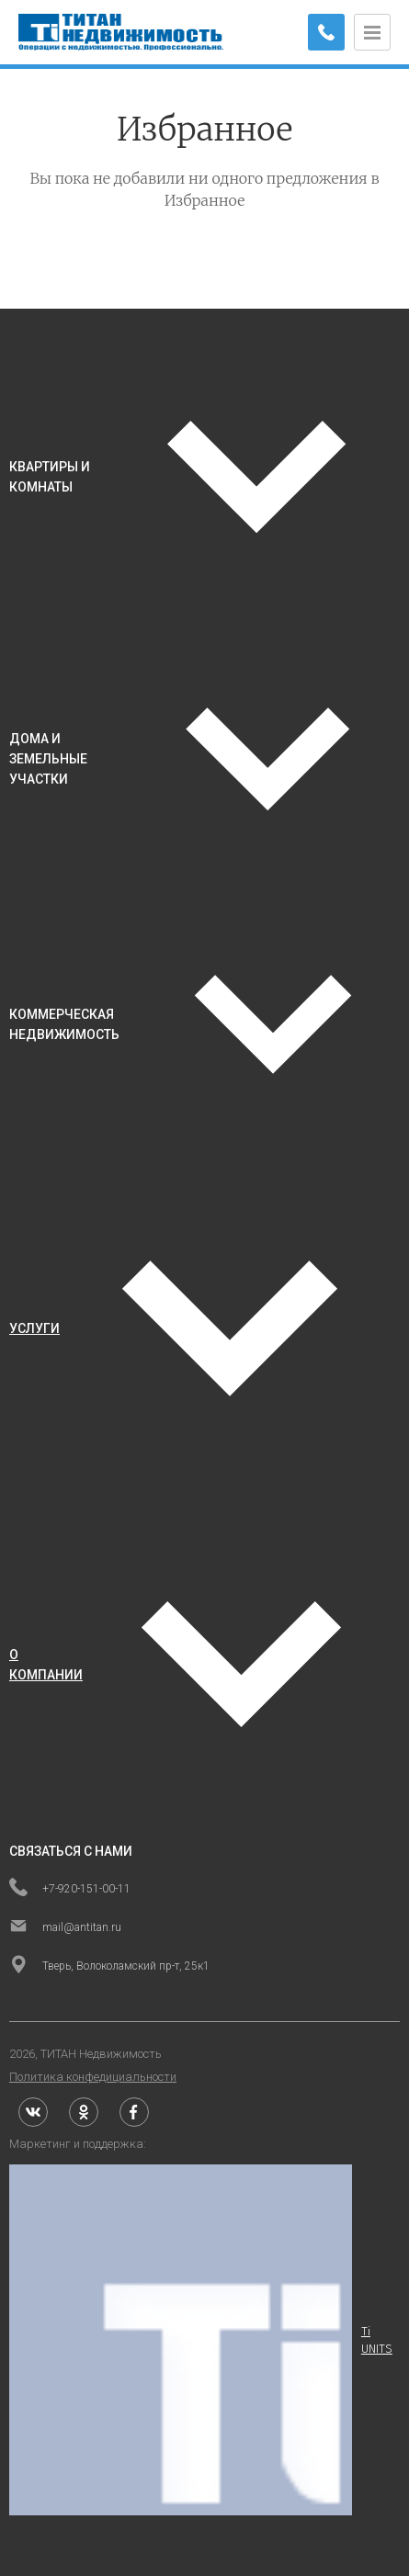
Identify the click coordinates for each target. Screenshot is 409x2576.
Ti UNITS (200, 2339)
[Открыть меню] (372, 32)
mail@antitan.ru (65, 1927)
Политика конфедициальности (92, 2077)
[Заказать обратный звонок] (326, 32)
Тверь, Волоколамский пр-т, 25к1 (109, 1966)
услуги (34, 1328)
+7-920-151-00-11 (70, 1889)
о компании (46, 1664)
